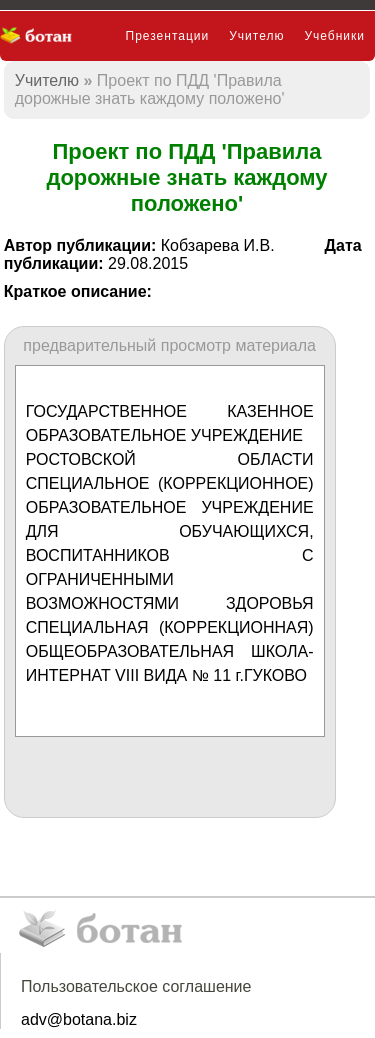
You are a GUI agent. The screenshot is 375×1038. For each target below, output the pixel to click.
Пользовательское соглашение (136, 986)
